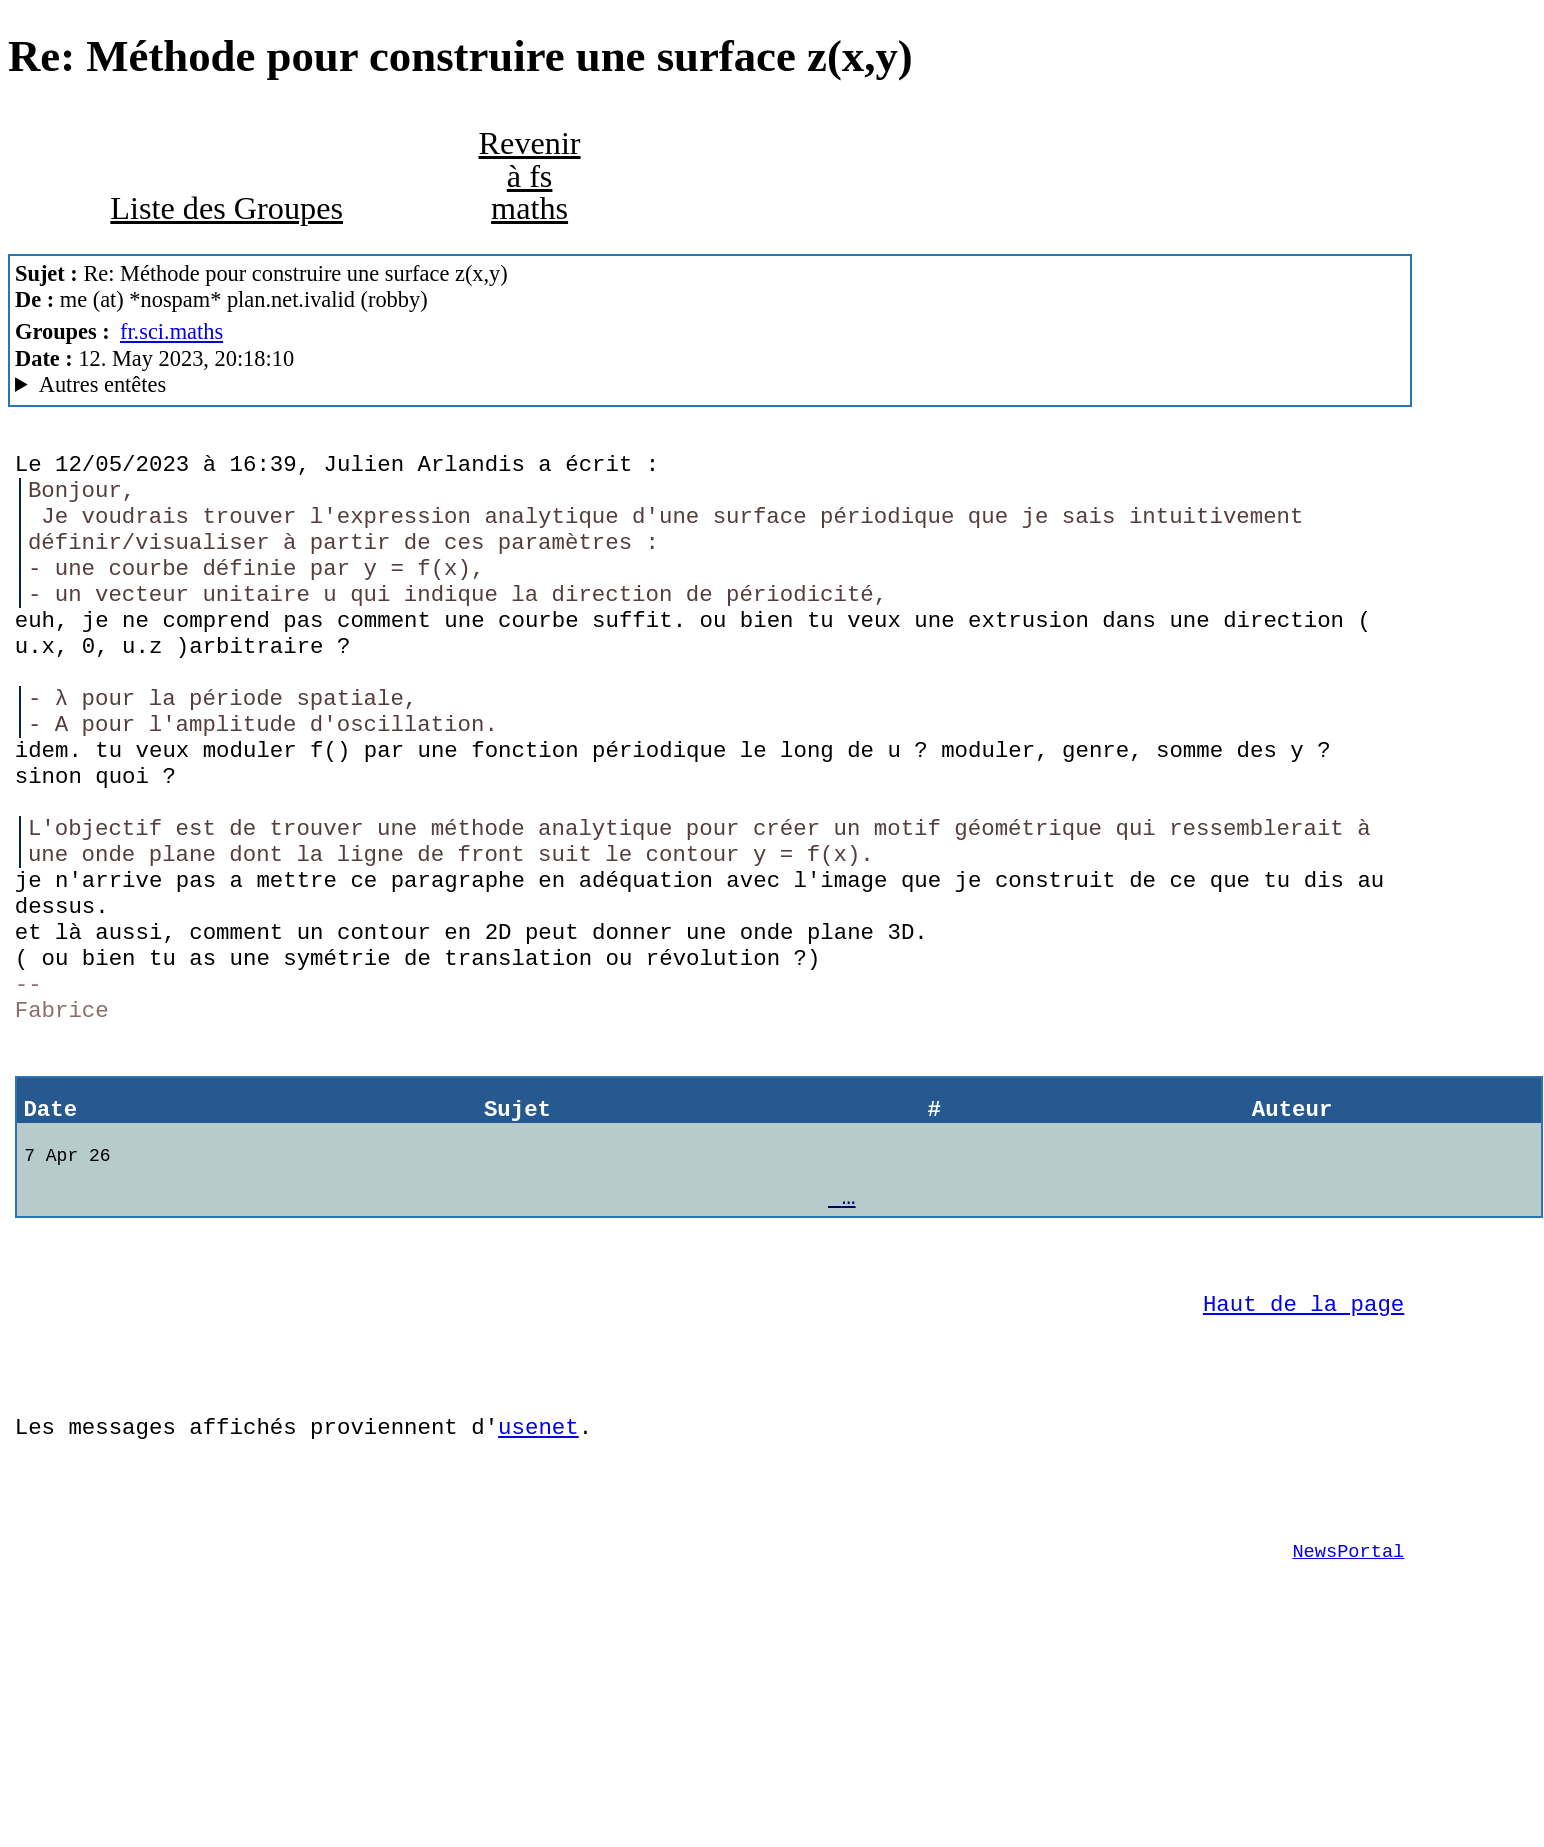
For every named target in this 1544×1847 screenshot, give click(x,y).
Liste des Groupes (226, 208)
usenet (538, 1585)
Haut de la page (1303, 1447)
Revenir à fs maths (530, 175)
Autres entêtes (102, 384)
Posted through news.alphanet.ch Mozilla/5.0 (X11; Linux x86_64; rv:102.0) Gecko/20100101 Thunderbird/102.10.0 (710, 385)
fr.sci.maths (171, 331)
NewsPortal (1348, 1724)
